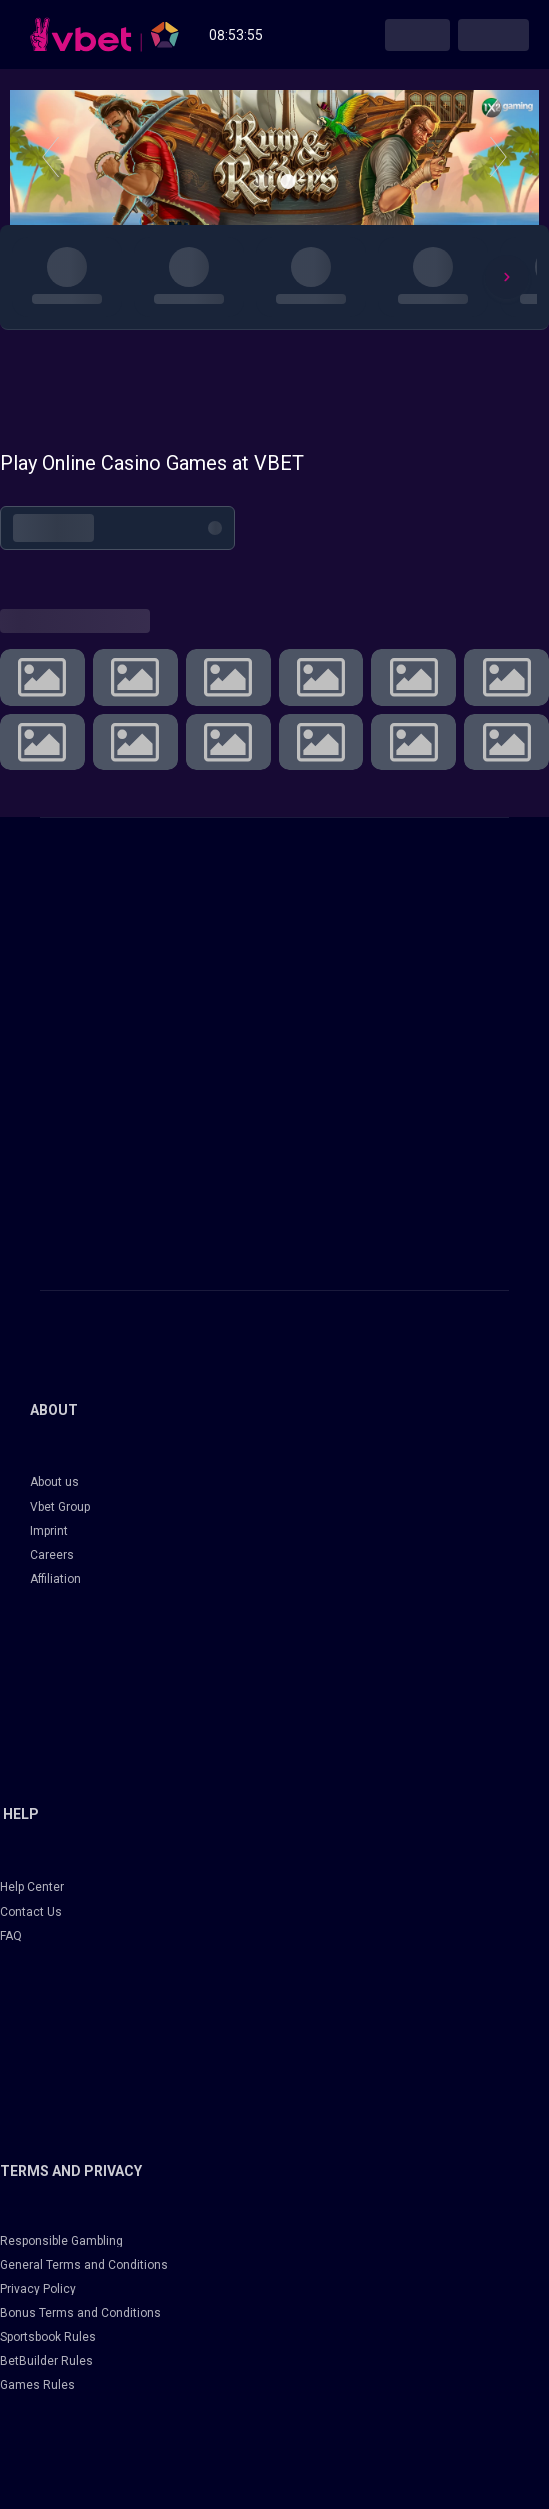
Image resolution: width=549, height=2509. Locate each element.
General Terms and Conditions (84, 2265)
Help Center (32, 1887)
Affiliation (55, 1579)
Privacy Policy (38, 2289)
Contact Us (31, 1912)
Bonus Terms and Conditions (80, 2313)
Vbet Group (60, 1507)
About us (54, 1482)
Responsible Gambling (61, 2241)
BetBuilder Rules (46, 2361)
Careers (52, 1555)
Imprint (49, 1531)
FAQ (11, 1936)
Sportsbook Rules (48, 2337)
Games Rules (37, 2385)
